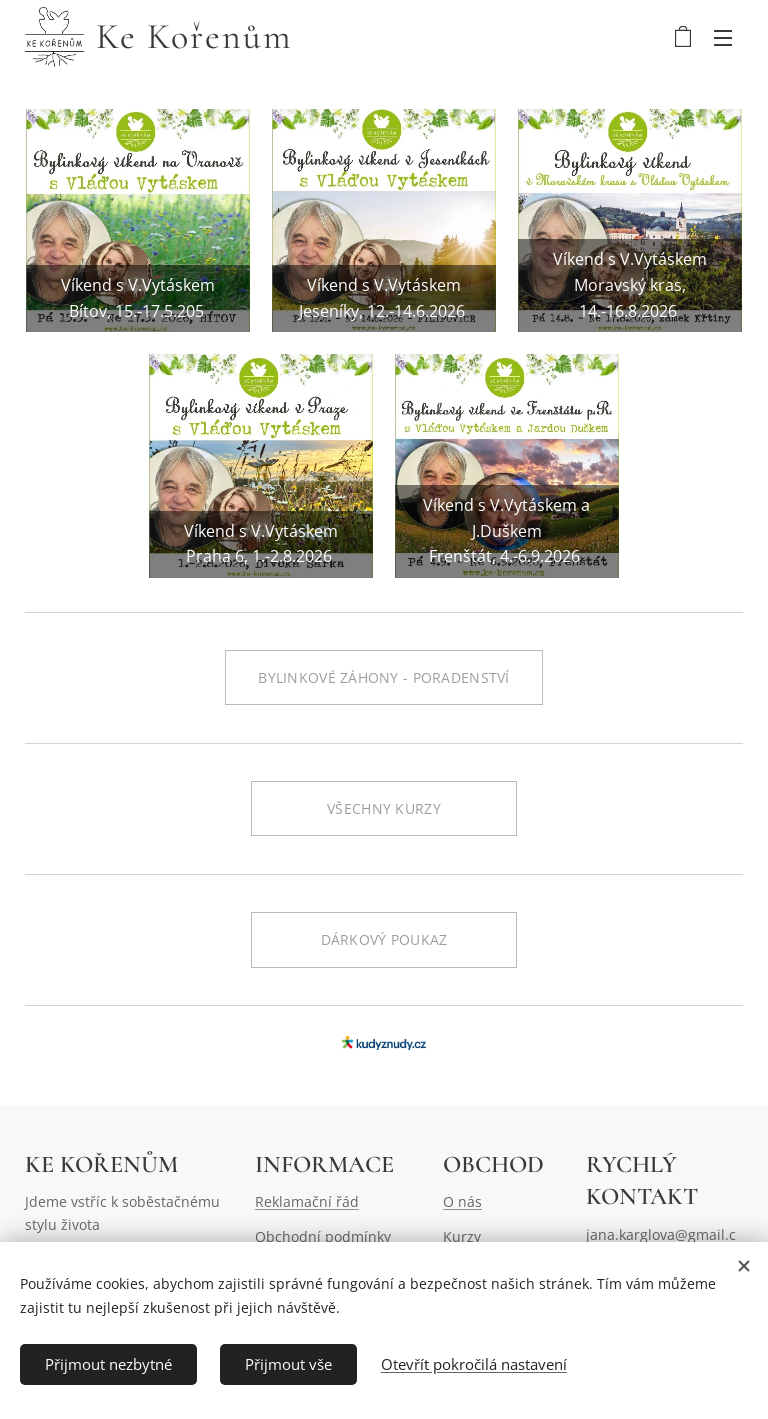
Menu (723, 38)
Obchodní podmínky (323, 1236)
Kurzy (462, 1236)
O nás (462, 1201)
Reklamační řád (307, 1201)
